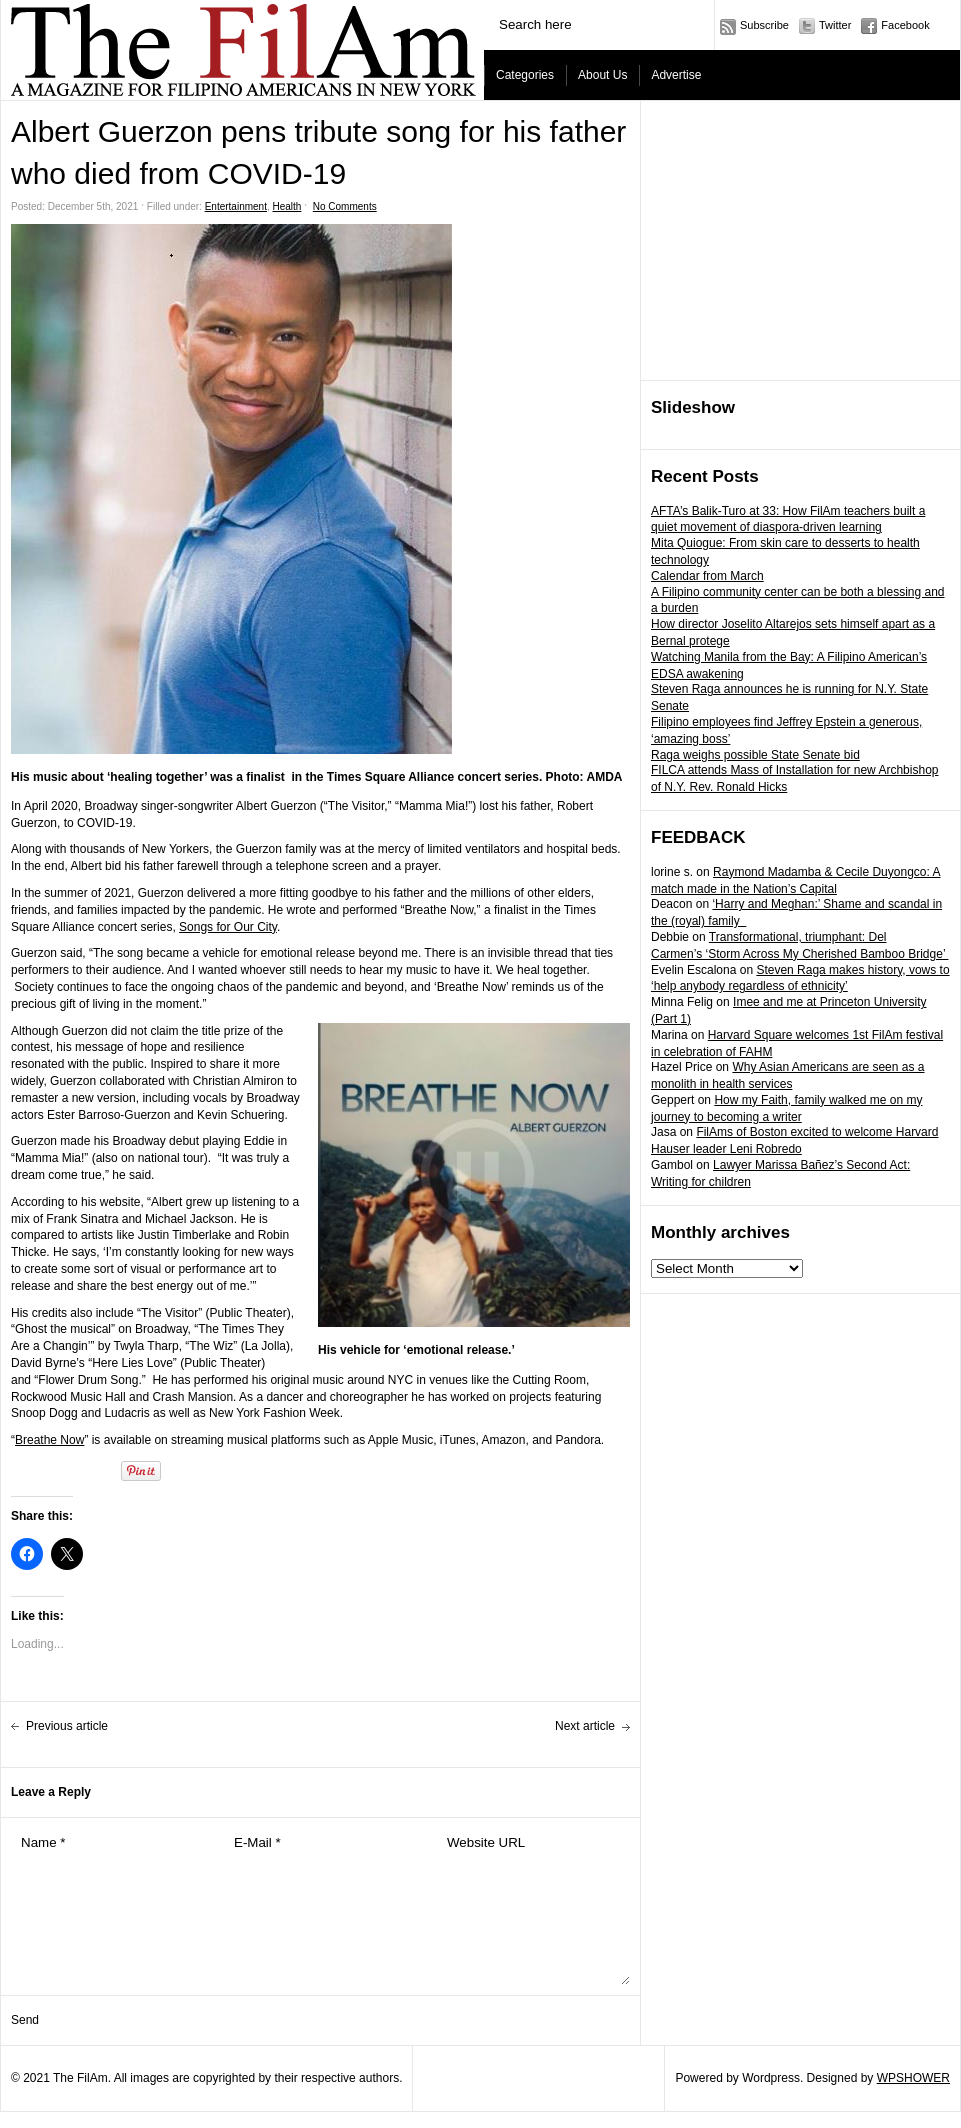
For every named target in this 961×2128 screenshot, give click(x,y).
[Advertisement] (801, 241)
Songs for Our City (228, 927)
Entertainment (236, 206)
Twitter (835, 25)
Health (287, 206)
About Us (602, 75)
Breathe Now (49, 1440)
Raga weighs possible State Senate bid (755, 755)
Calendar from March (707, 576)
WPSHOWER (913, 2078)
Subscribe (764, 25)
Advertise (676, 75)
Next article (585, 1726)
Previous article (67, 1726)
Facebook (905, 25)
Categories (525, 75)
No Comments (345, 206)
